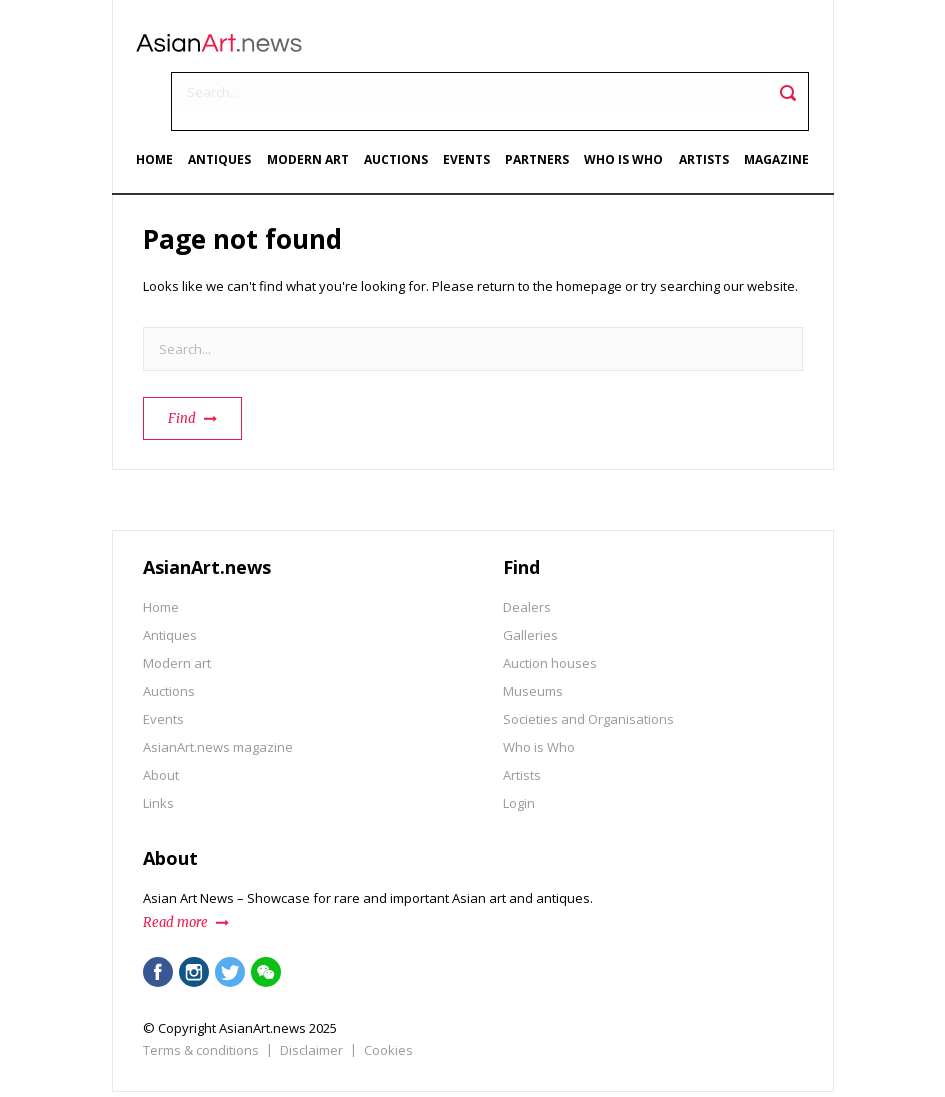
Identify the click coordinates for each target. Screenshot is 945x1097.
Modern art (312, 106)
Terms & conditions (201, 995)
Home (161, 106)
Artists (702, 106)
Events (468, 106)
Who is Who (623, 106)
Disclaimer (311, 995)
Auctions (399, 106)
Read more (175, 867)
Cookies (388, 995)
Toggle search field (782, 50)
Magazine (773, 106)
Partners (538, 106)
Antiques (225, 106)
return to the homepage (549, 231)
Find (182, 363)
